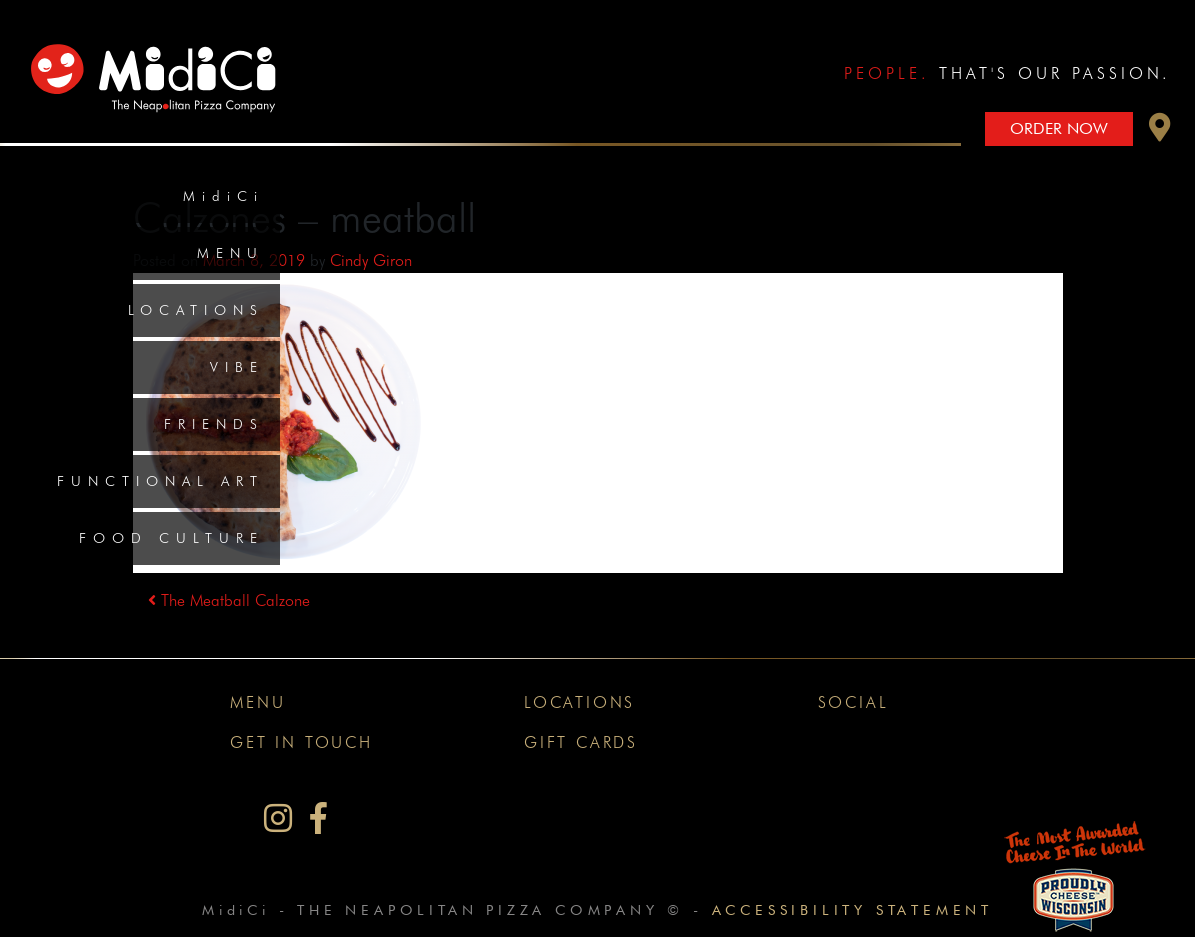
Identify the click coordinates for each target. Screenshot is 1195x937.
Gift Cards (581, 742)
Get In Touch (301, 742)
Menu (230, 253)
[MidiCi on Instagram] (278, 818)
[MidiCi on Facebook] (318, 818)
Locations (196, 310)
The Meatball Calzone (229, 600)
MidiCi (223, 196)
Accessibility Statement (852, 909)
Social (853, 702)
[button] (1160, 132)
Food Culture (171, 538)
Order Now (1059, 128)
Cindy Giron (371, 260)
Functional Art (160, 481)
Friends (214, 424)
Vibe (237, 367)
